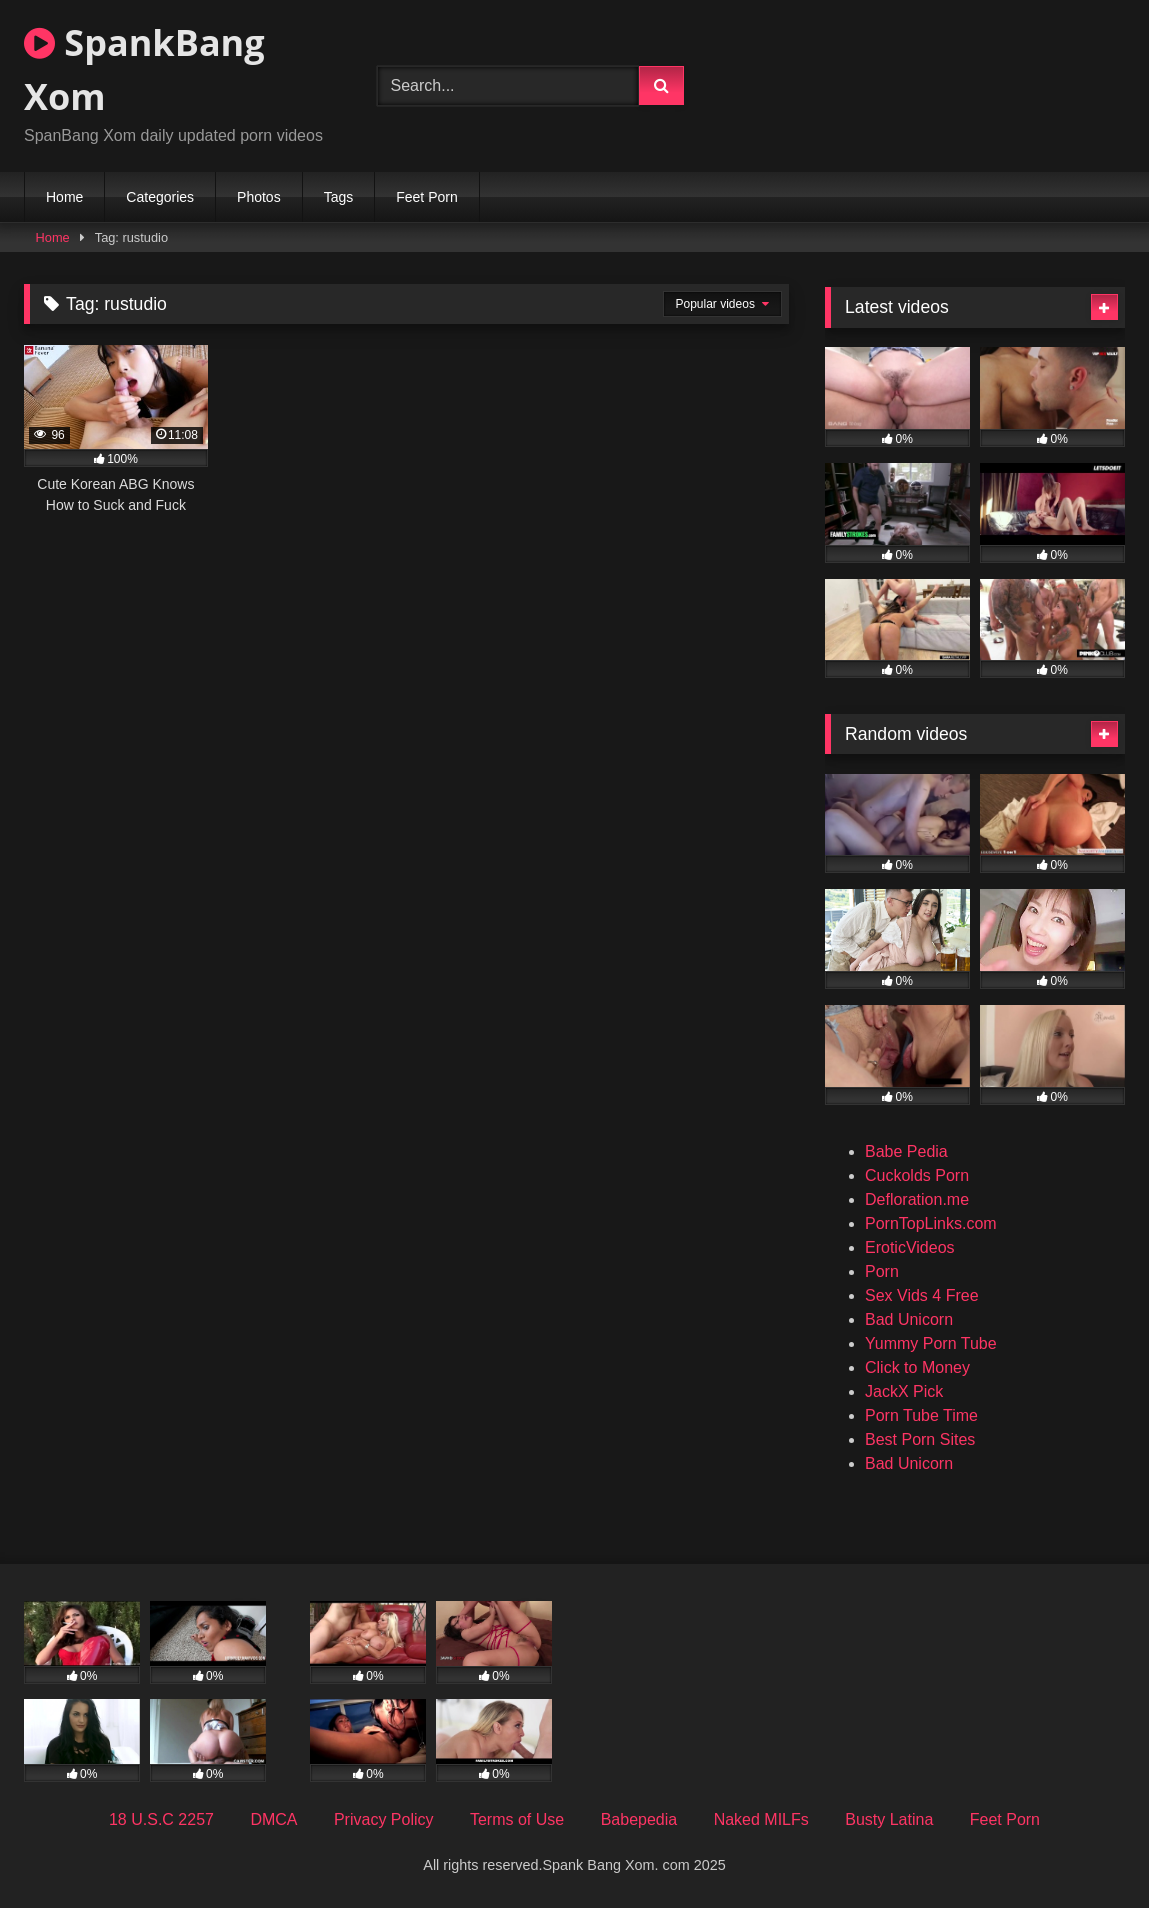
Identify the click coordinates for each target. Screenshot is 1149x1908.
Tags (339, 197)
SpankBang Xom (144, 69)
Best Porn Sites (920, 1439)
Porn (882, 1271)
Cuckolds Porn (917, 1175)
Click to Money (917, 1367)
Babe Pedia (906, 1151)
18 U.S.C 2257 (161, 1819)
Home (64, 197)
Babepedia (639, 1819)
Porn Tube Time (921, 1415)
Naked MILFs (761, 1819)
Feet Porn (426, 197)
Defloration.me (917, 1199)
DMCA (273, 1819)
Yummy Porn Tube (931, 1343)
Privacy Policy (384, 1819)
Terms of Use (517, 1819)
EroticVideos (910, 1247)
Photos (259, 197)
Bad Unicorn (909, 1319)
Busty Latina (889, 1819)
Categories (160, 197)
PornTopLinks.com (931, 1223)
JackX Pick (904, 1391)
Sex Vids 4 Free (922, 1295)
